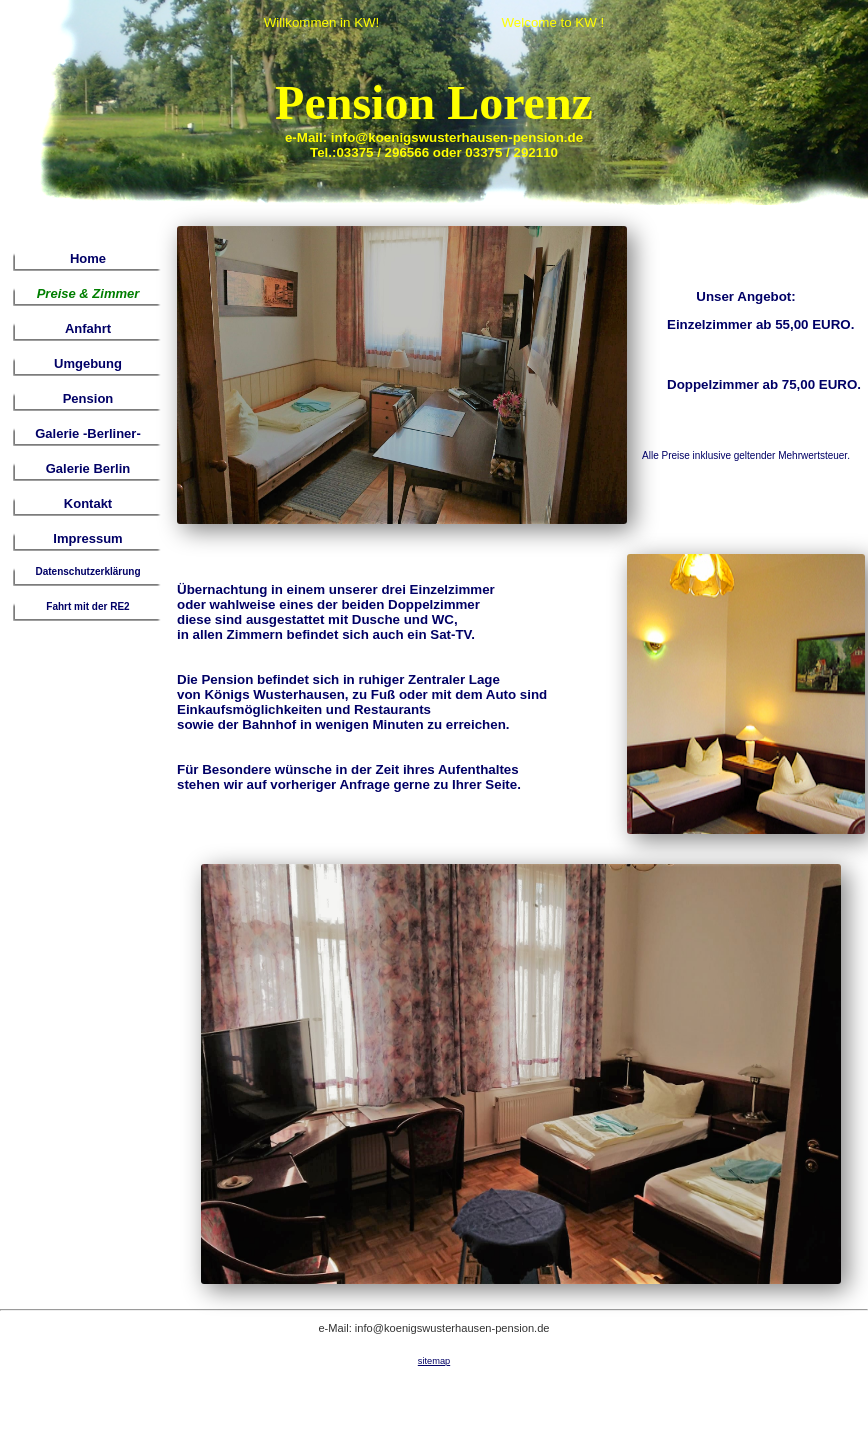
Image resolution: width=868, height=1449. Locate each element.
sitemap (434, 1361)
